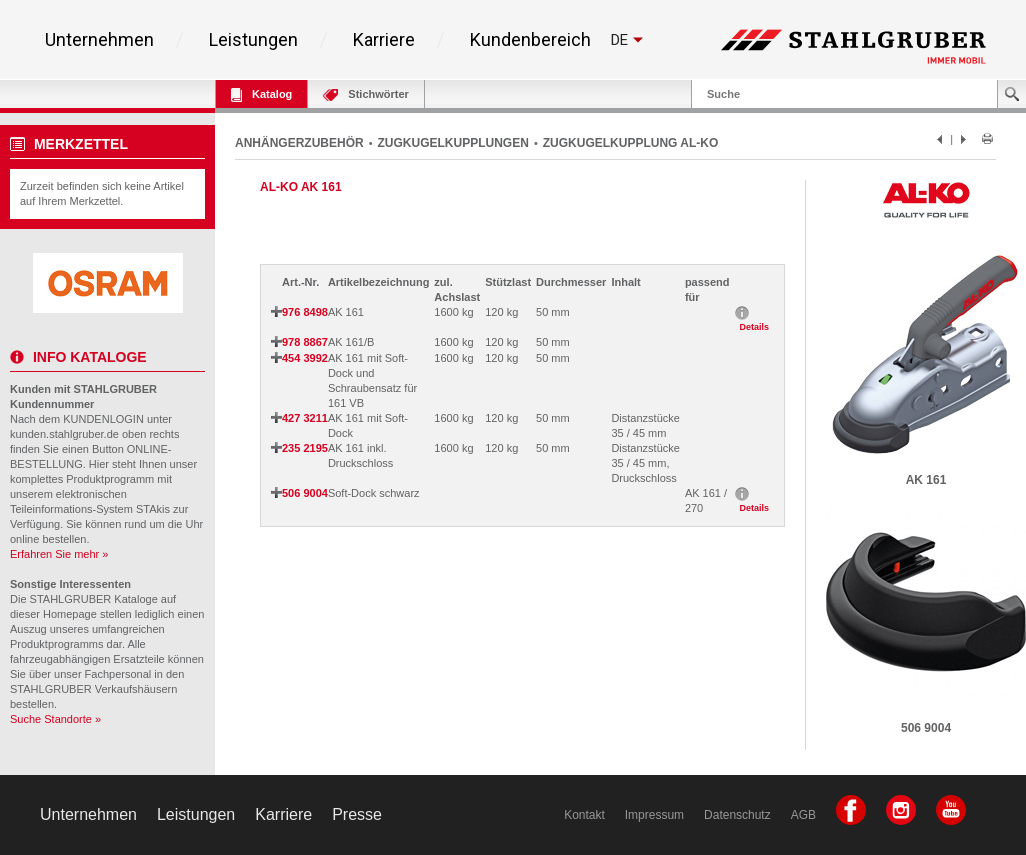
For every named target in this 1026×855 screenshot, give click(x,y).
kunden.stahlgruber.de (64, 434)
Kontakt (584, 815)
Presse (357, 814)
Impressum (654, 815)
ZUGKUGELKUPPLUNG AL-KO (631, 143)
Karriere (384, 40)
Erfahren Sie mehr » (59, 554)
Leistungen (253, 40)
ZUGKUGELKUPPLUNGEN (453, 143)
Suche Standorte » (55, 719)
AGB (803, 815)
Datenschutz (737, 815)
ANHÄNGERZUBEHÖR (299, 143)
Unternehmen (99, 40)
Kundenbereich (530, 40)
